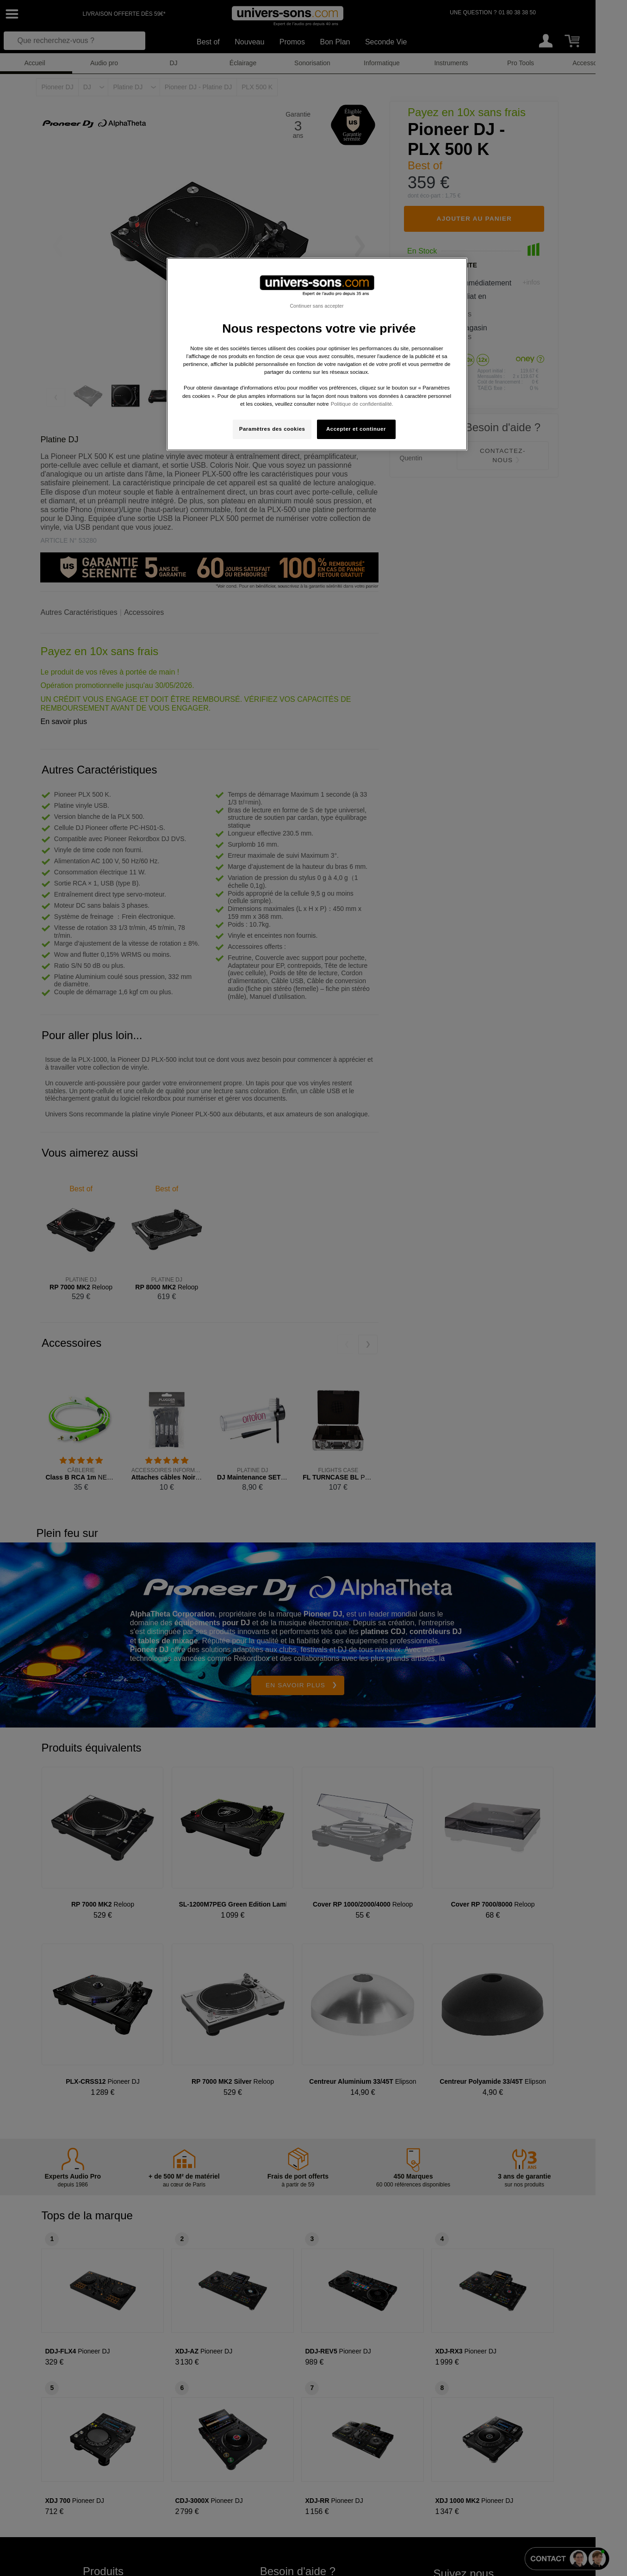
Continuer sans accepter (316, 306)
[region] (317, 354)
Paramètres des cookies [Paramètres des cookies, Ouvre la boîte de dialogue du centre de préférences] (272, 429)
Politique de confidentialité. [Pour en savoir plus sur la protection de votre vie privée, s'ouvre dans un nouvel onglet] (362, 404)
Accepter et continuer (356, 429)
